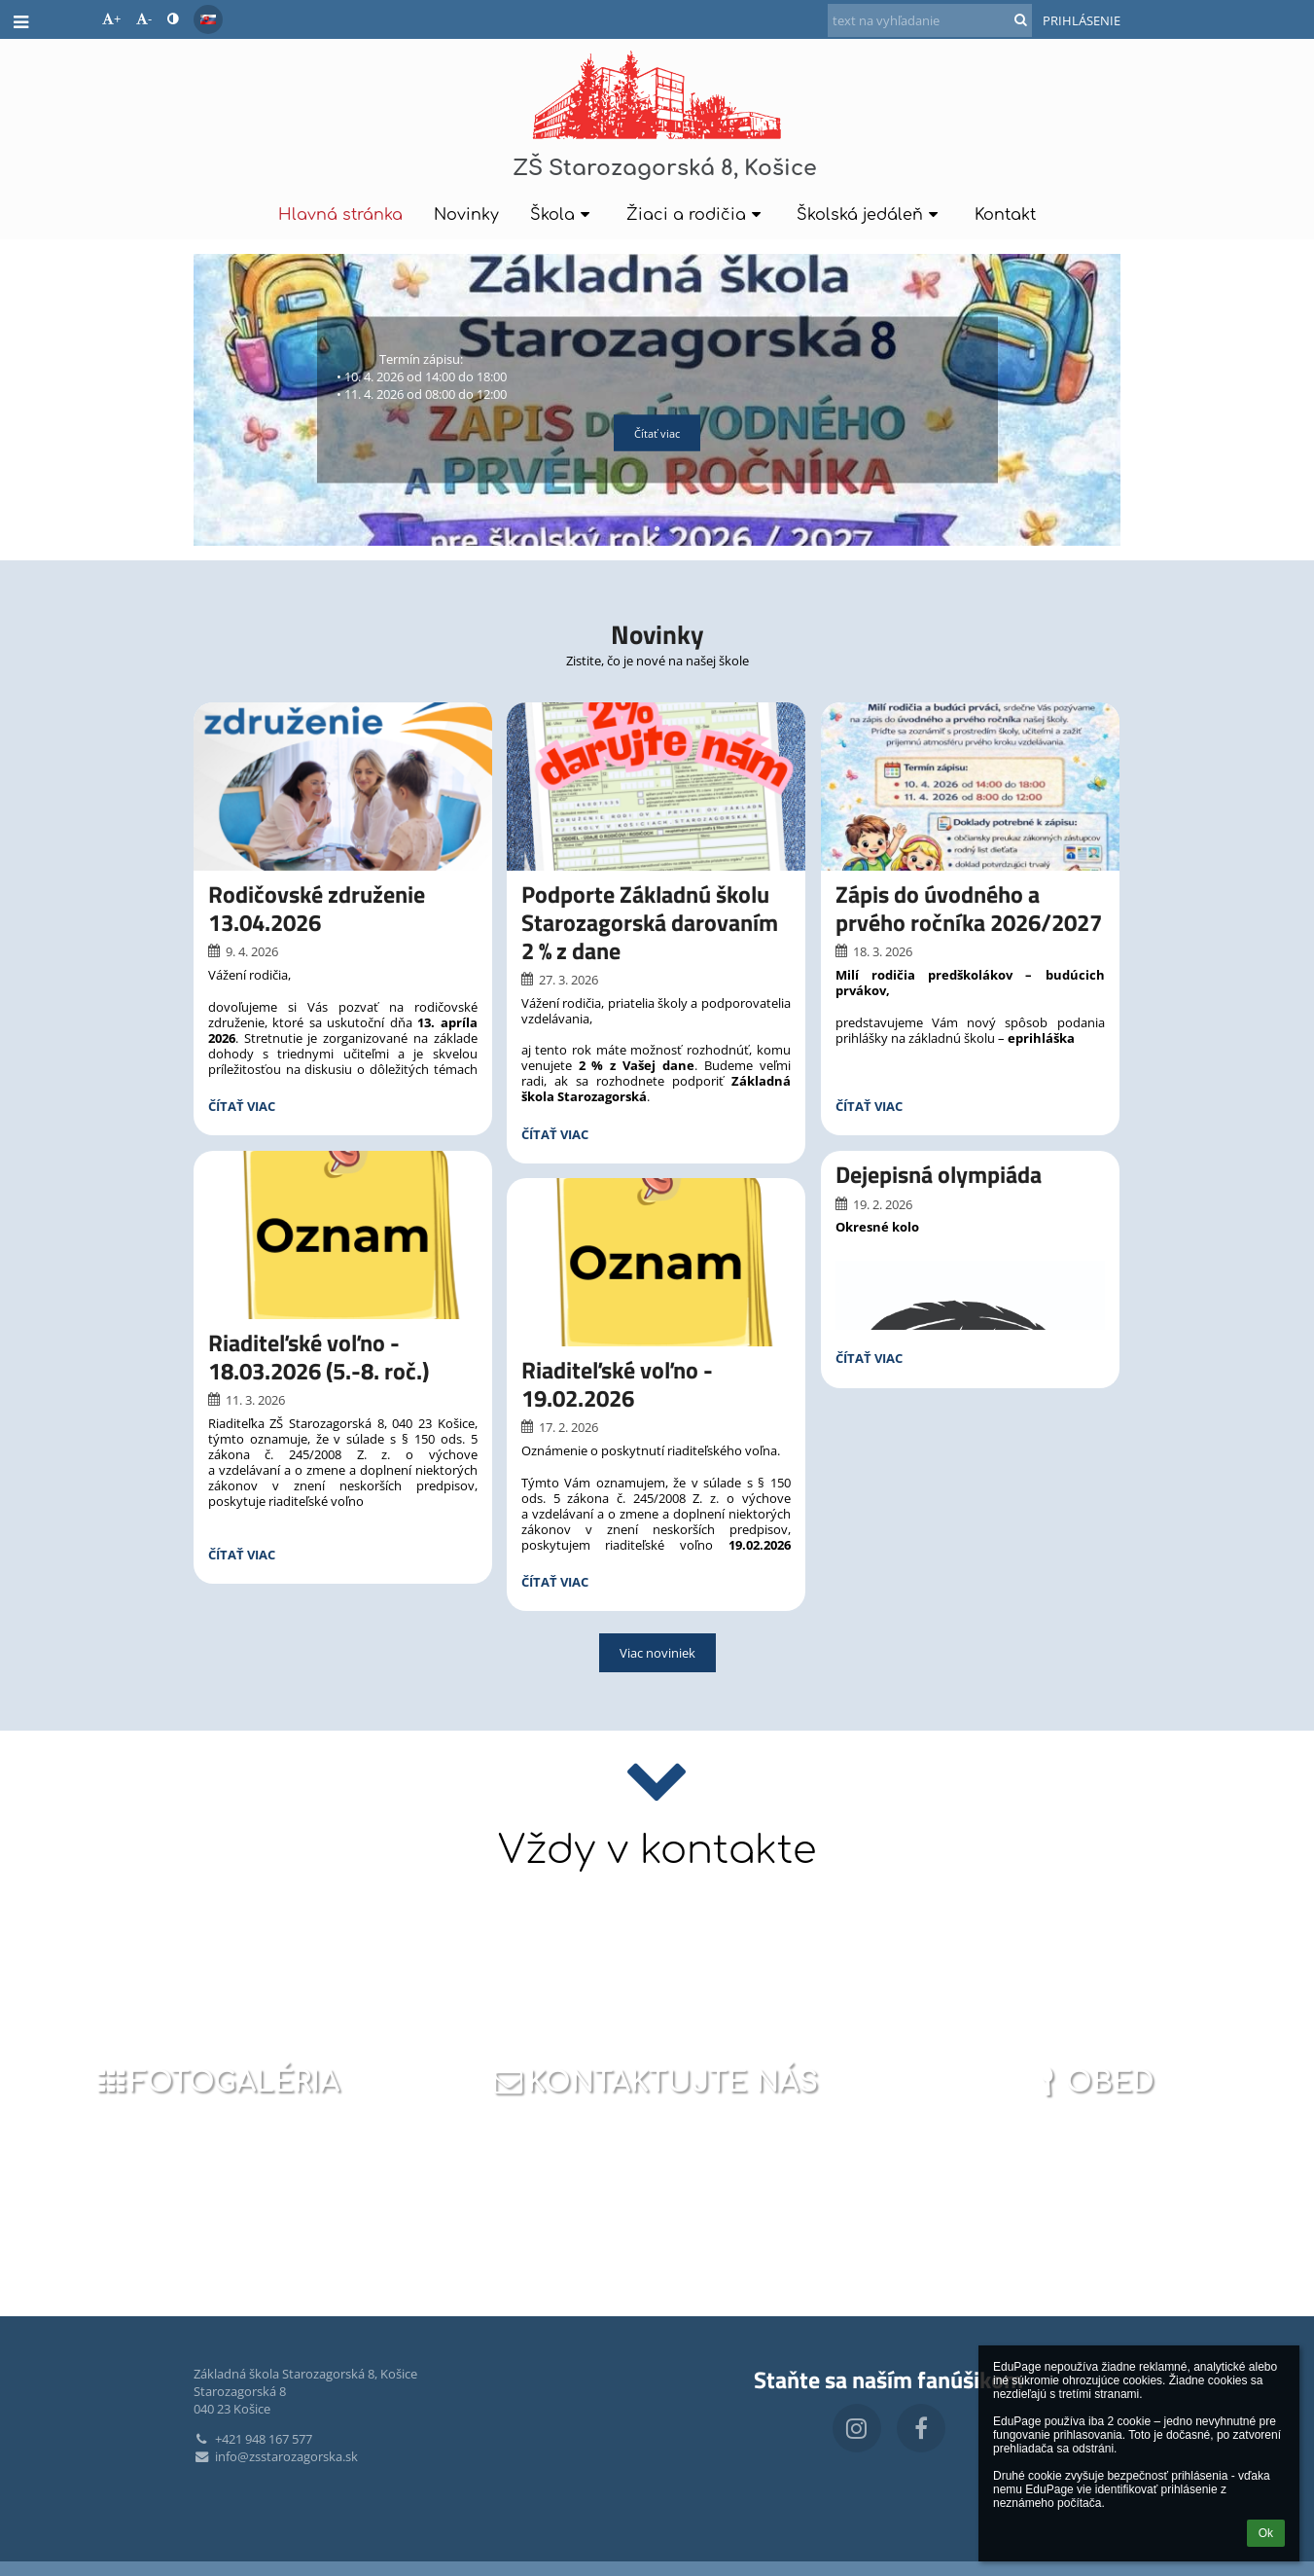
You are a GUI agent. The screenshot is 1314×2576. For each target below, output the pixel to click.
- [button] (144, 18)
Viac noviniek (657, 1653)
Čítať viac (657, 433)
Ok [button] (1266, 2533)
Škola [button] (562, 215)
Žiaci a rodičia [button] (696, 215)
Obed (1091, 2082)
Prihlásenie (1081, 20)
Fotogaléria (216, 2082)
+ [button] (111, 18)
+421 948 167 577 (253, 2439)
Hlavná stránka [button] (340, 215)
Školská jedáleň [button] (870, 215)
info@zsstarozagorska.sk (276, 2456)
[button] (208, 19)
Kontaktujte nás (654, 2082)
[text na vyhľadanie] (930, 20)
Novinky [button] (466, 215)
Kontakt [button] (1005, 215)
